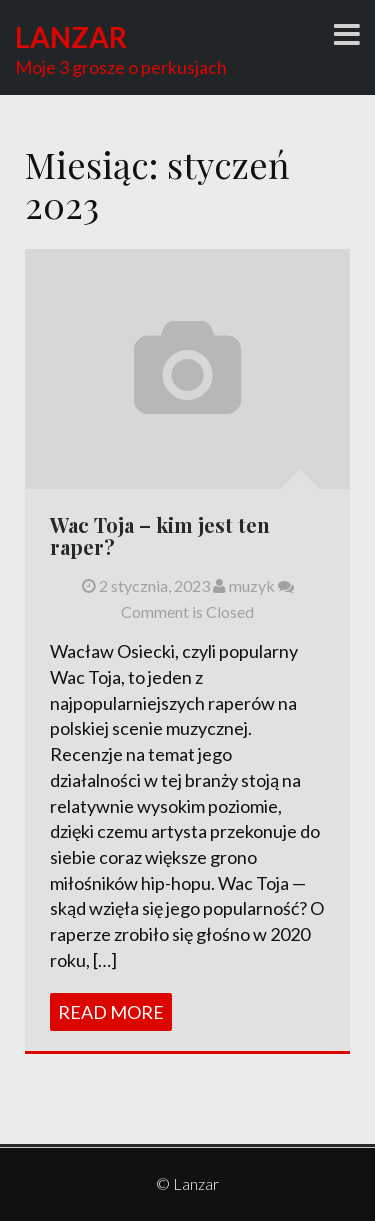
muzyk (244, 585)
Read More (111, 1012)
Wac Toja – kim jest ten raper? (160, 535)
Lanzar (71, 37)
